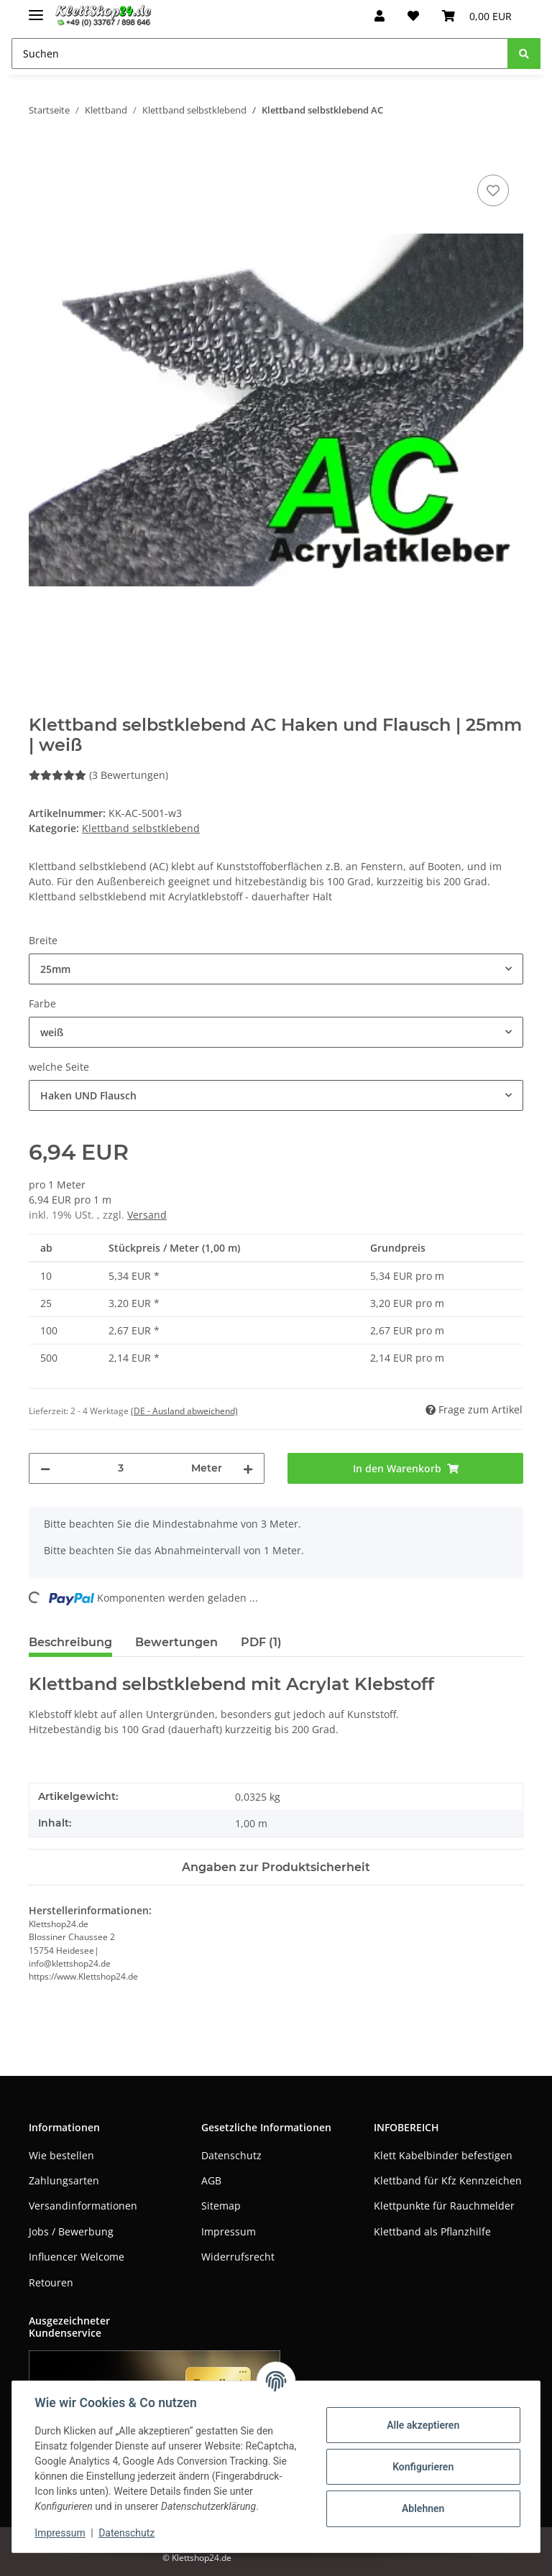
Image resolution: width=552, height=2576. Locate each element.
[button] (379, 15)
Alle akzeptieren (422, 2425)
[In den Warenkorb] (40, 155)
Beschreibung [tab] (70, 1642)
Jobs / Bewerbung (71, 2231)
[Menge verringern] (45, 1468)
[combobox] (276, 969)
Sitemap (221, 2205)
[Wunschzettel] (413, 15)
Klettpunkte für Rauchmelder (444, 2205)
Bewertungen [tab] (176, 1642)
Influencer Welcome (76, 2256)
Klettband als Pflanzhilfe (432, 2231)
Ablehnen (422, 2508)
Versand (147, 1215)
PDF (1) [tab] (261, 1642)
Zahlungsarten (64, 2180)
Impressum (228, 2231)
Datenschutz (231, 2155)
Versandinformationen (83, 2205)
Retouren (51, 2282)
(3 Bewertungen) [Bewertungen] (98, 775)
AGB (211, 2180)
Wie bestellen (61, 2155)
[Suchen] (260, 53)
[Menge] (120, 1468)
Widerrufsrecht (238, 2256)
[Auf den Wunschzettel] (493, 190)
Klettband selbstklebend (141, 828)
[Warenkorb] (477, 15)
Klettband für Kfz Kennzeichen (448, 2180)
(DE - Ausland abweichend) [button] (184, 1411)
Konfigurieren (422, 2467)
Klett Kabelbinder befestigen (443, 2155)
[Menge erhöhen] (248, 1468)
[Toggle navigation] (36, 9)
